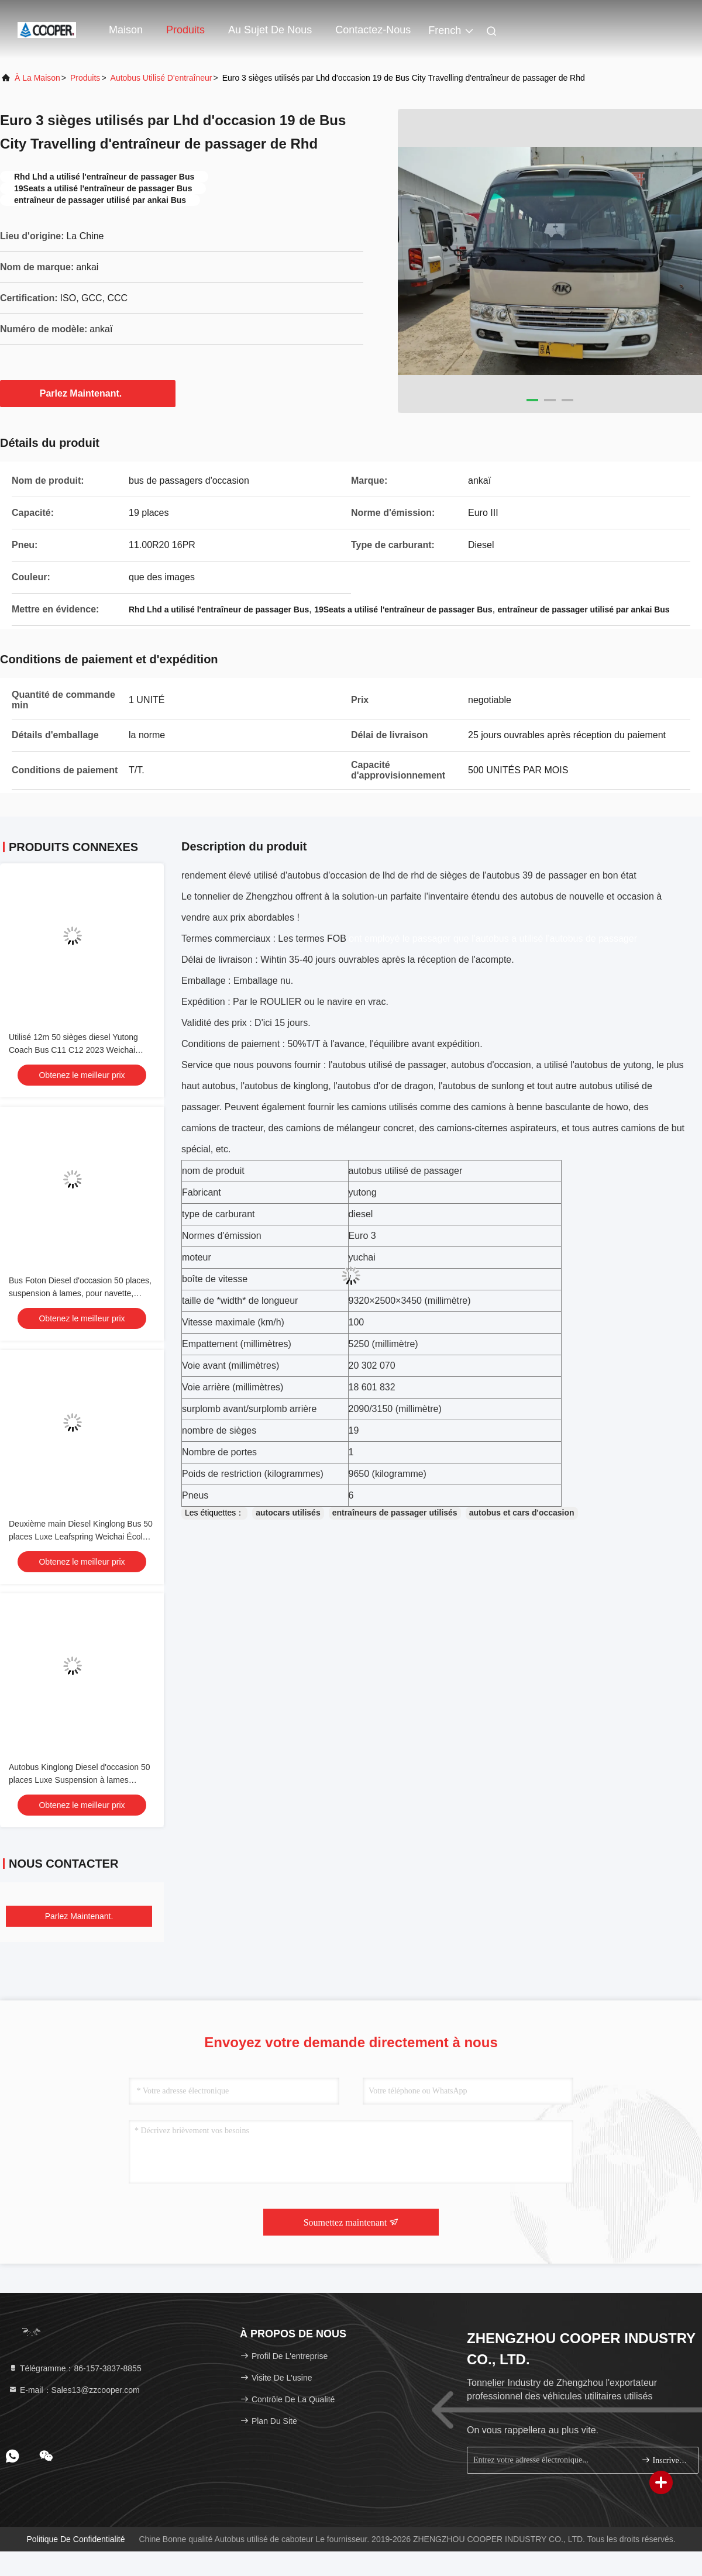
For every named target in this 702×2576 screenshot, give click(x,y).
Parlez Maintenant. (88, 393)
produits (85, 77)
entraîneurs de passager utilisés (394, 1512)
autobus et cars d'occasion (521, 1512)
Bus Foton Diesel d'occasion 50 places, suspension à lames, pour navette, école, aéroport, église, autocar (80, 1293)
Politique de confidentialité (75, 2539)
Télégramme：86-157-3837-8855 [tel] (75, 2368)
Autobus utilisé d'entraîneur (161, 77)
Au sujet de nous (270, 30)
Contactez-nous (373, 30)
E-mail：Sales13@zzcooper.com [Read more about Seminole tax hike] (74, 2390)
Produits (185, 30)
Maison (126, 30)
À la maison (37, 77)
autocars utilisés (288, 1512)
